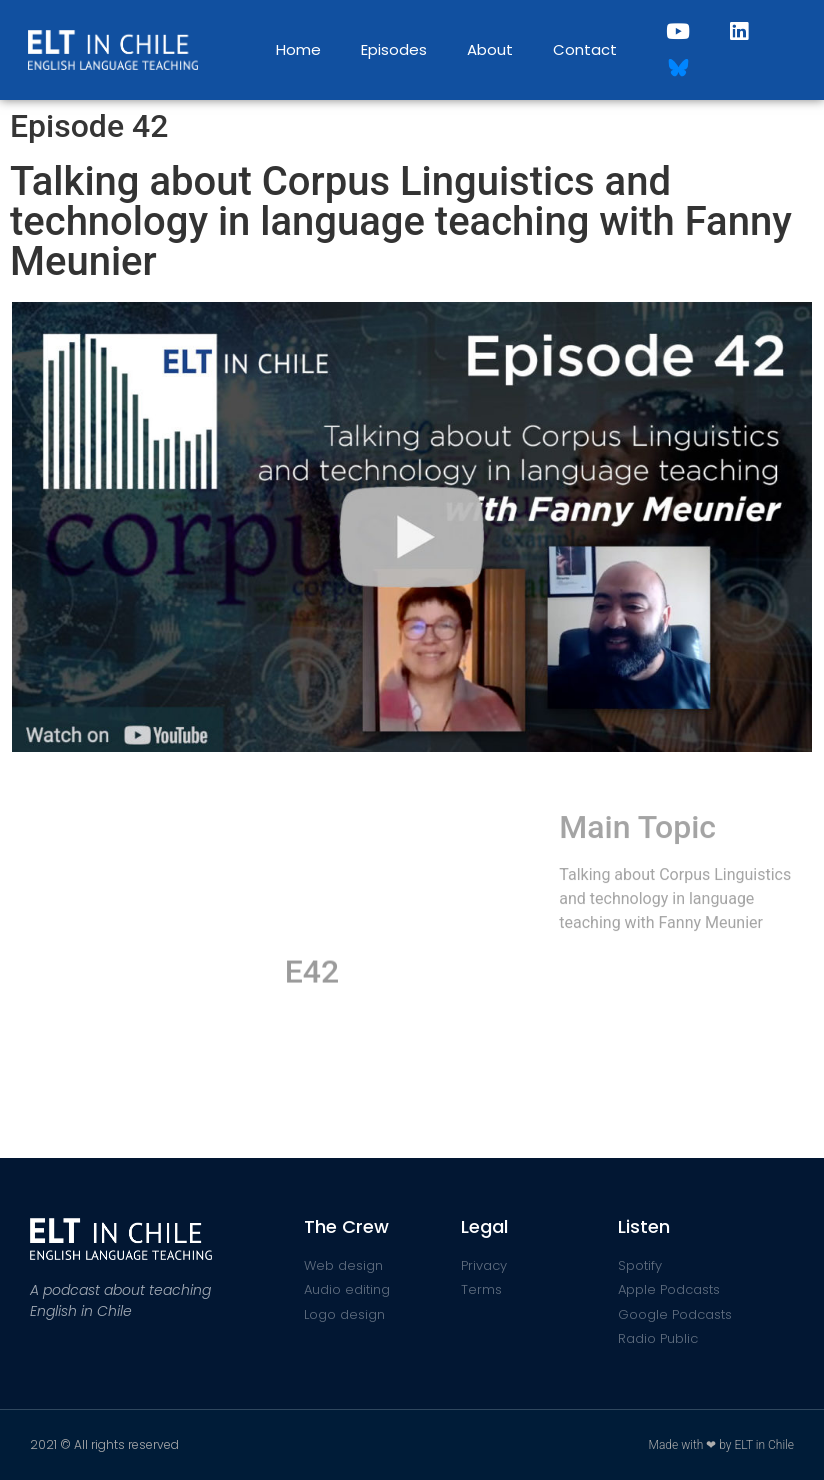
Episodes (394, 49)
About (490, 49)
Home (298, 49)
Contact (585, 49)
